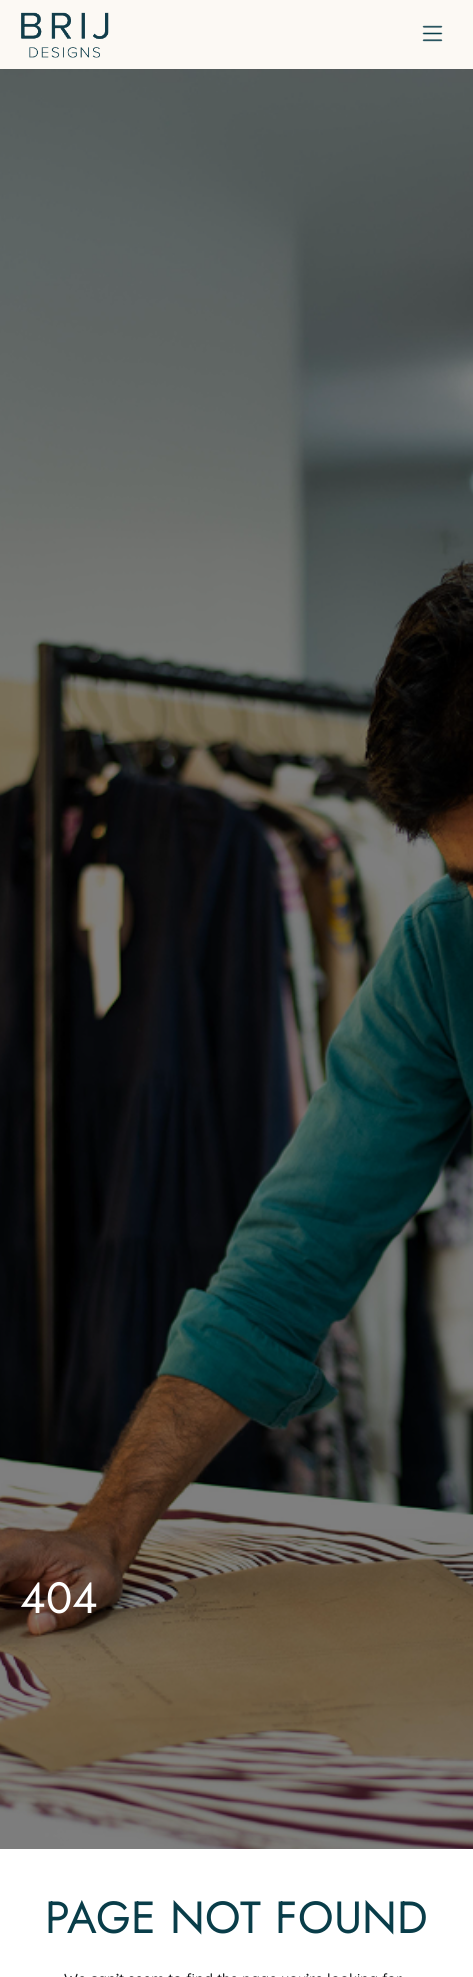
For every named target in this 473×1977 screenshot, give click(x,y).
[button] (433, 34)
